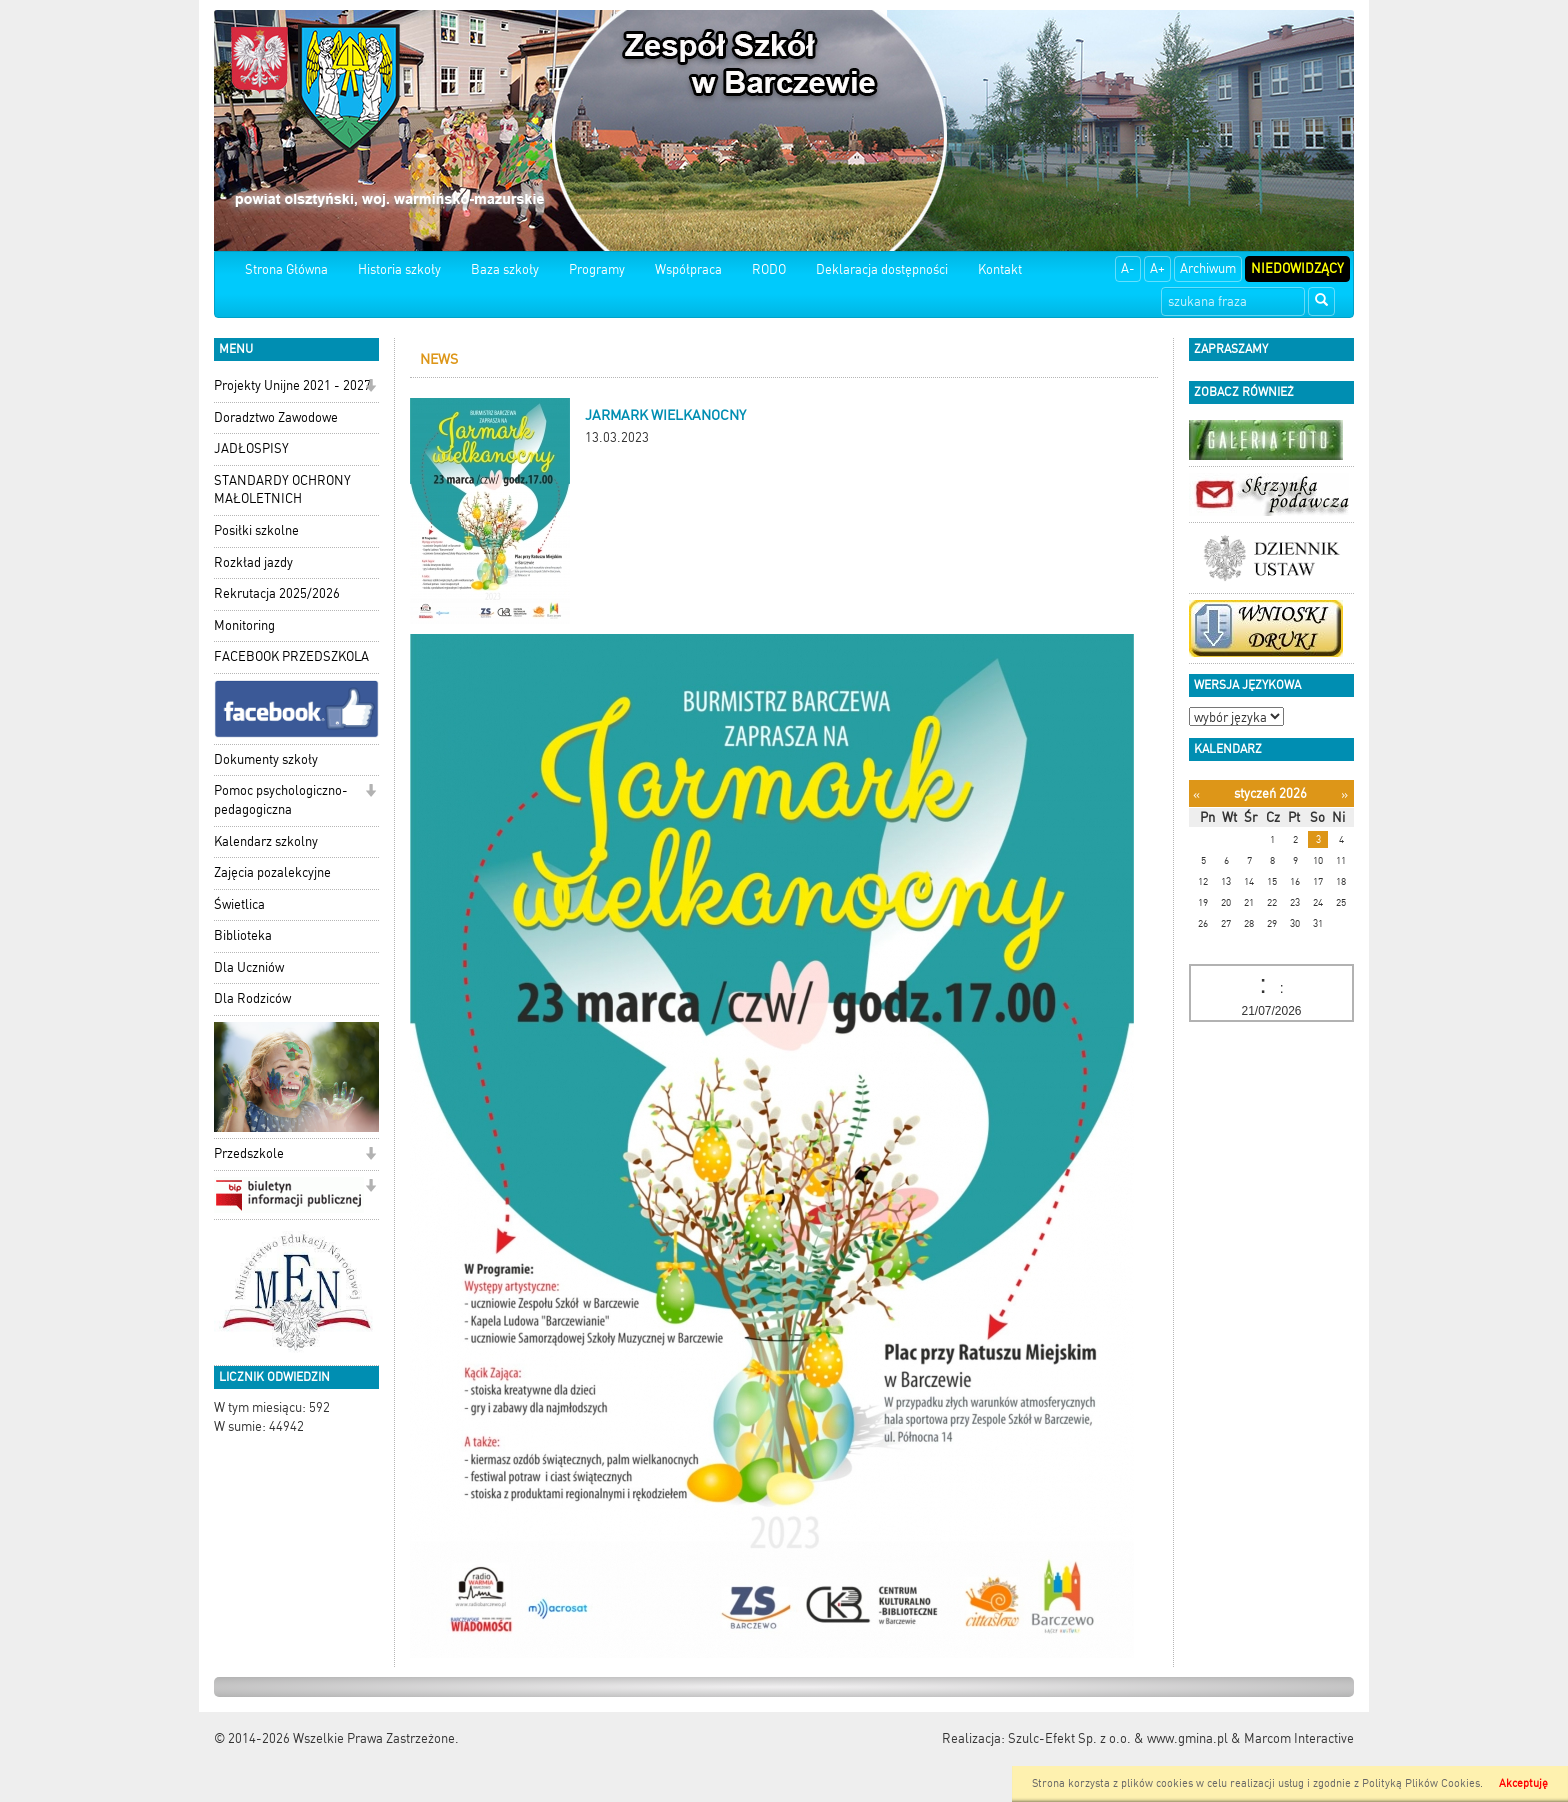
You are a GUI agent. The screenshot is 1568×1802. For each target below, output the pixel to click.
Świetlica (239, 904)
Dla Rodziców (252, 998)
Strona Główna (286, 269)
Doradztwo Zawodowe (276, 417)
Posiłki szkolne (256, 530)
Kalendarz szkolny (266, 841)
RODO (769, 269)
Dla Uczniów (249, 967)
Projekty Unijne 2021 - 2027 (292, 385)
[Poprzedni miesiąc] (1196, 794)
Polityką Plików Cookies (1421, 1783)
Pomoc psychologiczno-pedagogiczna (281, 800)
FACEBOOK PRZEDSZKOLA (291, 656)
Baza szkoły (505, 269)
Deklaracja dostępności (882, 269)
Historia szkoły (399, 269)
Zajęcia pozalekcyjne (272, 872)
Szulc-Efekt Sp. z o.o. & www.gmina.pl (1118, 1738)
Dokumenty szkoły (266, 759)
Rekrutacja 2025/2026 (277, 593)
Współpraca (688, 269)
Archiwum (1208, 268)
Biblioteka (243, 935)
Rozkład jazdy (253, 562)
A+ (1157, 268)
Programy (597, 269)
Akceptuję (1523, 1783)
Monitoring (244, 625)
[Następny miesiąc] (1344, 794)
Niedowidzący (1297, 268)
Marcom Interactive (1299, 1738)
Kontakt (1000, 269)
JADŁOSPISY (251, 448)
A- (1128, 268)
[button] (370, 387)
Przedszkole (249, 1153)
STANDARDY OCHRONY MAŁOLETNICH (282, 490)
